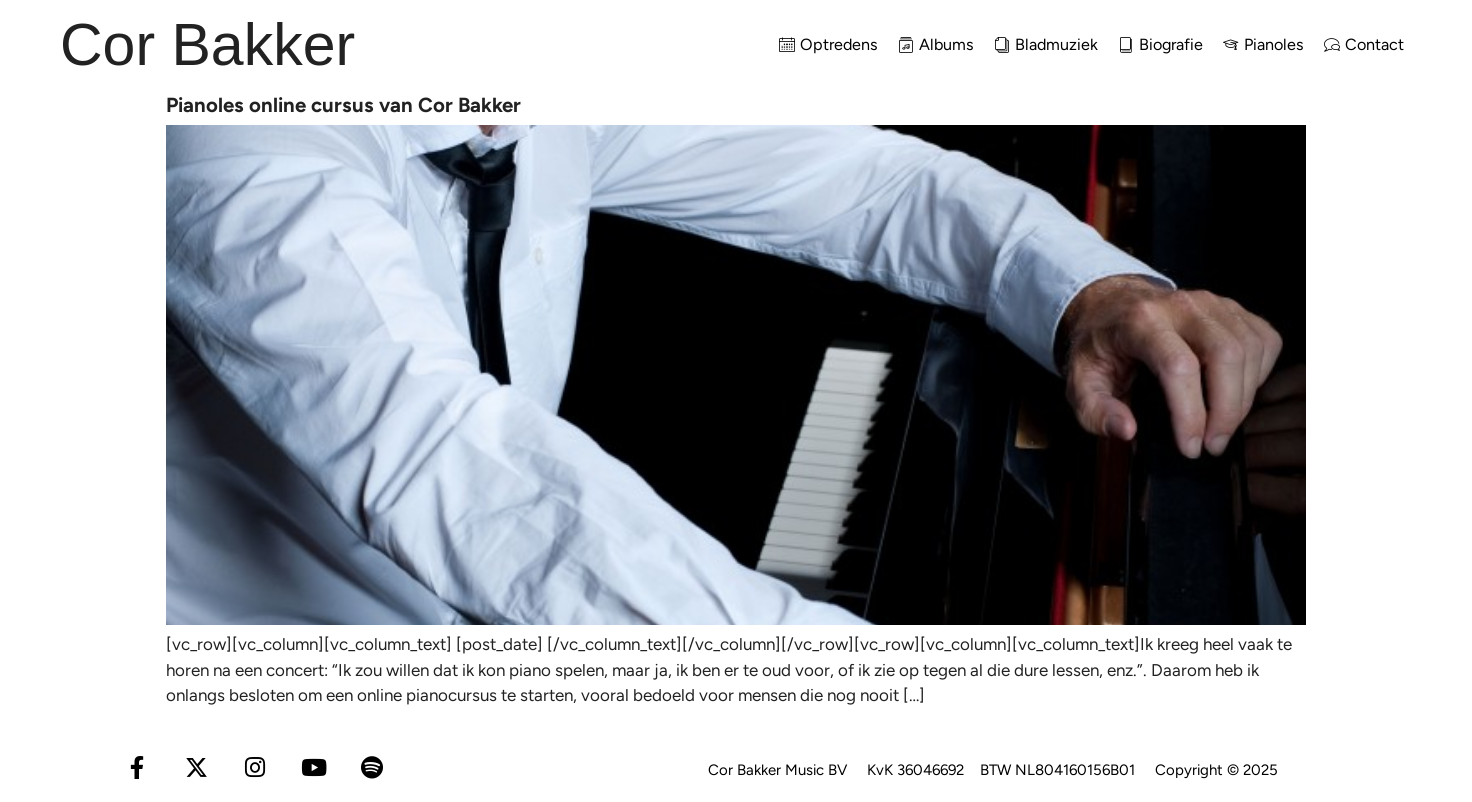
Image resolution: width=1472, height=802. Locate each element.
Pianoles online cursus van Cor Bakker (343, 105)
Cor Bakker (207, 45)
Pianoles (1263, 44)
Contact (1364, 44)
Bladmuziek (1046, 44)
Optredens (828, 44)
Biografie (1160, 44)
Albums (936, 44)
